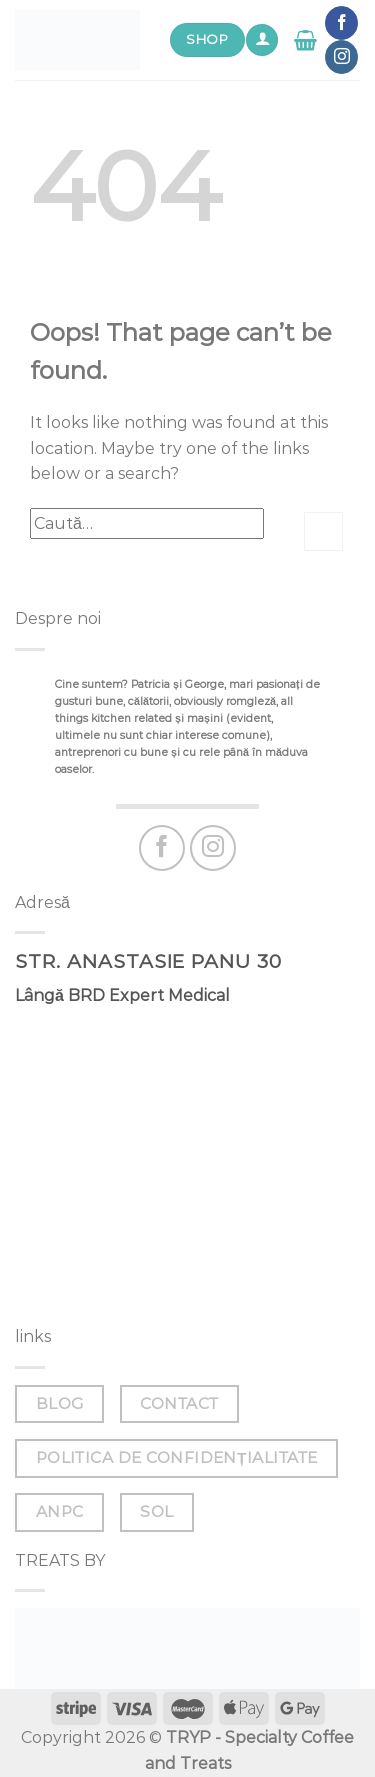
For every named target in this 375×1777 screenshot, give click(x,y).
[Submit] (323, 531)
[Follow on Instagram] (341, 57)
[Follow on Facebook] (341, 23)
